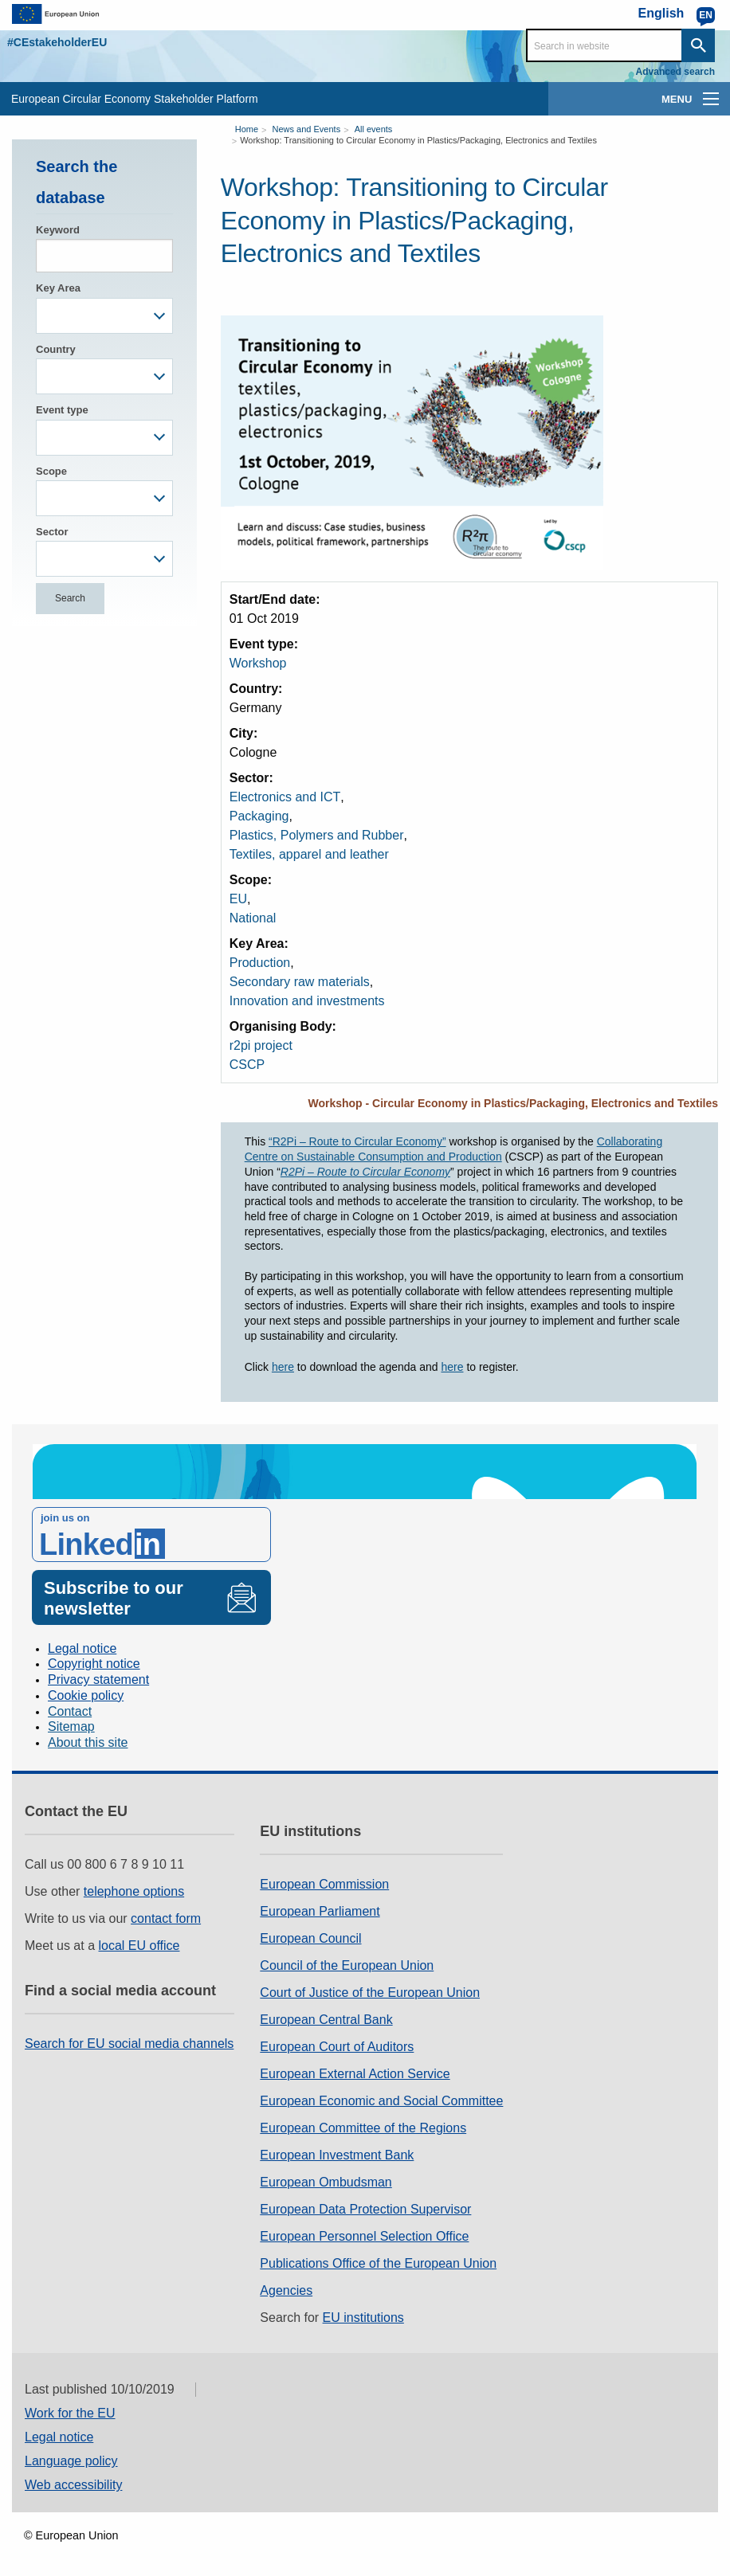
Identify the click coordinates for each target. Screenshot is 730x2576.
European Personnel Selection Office (364, 2236)
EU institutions (363, 2317)
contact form (166, 1918)
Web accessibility (73, 2485)
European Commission (324, 1884)
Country (56, 349)
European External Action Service (354, 2074)
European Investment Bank (337, 2155)
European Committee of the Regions (363, 2128)
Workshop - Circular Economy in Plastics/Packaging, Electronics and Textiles (513, 1103)
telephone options (134, 1891)
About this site (88, 1742)
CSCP (247, 1064)
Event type (62, 410)
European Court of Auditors (337, 2046)
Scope (51, 471)
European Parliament (319, 1911)
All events (374, 129)
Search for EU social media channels (129, 2043)
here (283, 1366)
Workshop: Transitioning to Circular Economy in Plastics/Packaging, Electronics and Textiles (418, 140)
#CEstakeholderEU (57, 42)
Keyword (58, 230)
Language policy (71, 2461)
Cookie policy (86, 1695)
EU (238, 899)
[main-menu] (711, 98)
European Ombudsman (325, 2182)
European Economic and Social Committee (381, 2101)
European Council (310, 1938)
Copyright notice (94, 1663)
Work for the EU (70, 2413)
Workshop (258, 663)
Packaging (259, 816)
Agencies (286, 2290)
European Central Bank (326, 2019)
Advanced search (675, 71)
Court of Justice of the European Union (370, 1992)
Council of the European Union (347, 1965)
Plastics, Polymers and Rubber (317, 835)
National (253, 918)
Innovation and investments (307, 1001)
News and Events (307, 129)
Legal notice (82, 1648)
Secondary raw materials (300, 982)
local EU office (139, 1945)
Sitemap (71, 1726)
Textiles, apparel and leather (309, 854)
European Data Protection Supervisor (365, 2209)
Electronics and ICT (285, 797)
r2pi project (261, 1045)
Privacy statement (98, 1679)
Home (246, 129)
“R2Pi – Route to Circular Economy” (357, 1141)
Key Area (58, 288)
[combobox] (104, 316)
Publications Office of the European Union (378, 2263)
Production (260, 962)
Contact (70, 1711)
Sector (52, 532)
